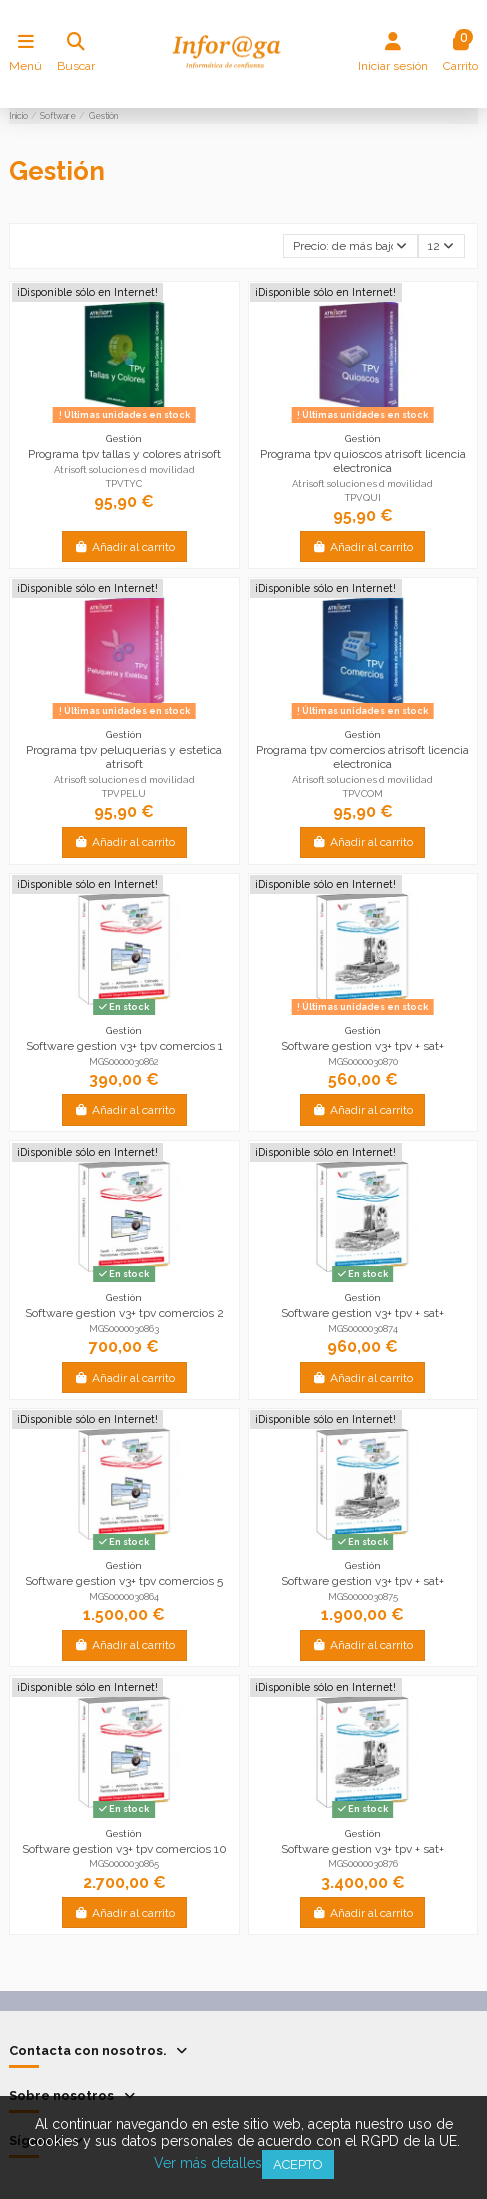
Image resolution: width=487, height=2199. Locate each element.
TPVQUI (363, 497)
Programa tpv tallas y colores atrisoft (124, 454)
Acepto (298, 2164)
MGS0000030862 (124, 1061)
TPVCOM (363, 793)
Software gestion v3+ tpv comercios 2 (124, 1313)
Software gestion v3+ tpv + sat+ (362, 1046)
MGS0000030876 (363, 1863)
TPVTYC (124, 483)
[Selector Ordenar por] (350, 246)
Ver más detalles (208, 2163)
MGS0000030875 (363, 1596)
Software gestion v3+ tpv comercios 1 (124, 1046)
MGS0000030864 (124, 1596)
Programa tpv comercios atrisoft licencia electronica (362, 757)
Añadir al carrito (124, 547)
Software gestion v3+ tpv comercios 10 (124, 1849)
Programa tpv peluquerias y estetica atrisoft (124, 757)
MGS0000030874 (363, 1328)
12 (441, 246)
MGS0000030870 (363, 1061)
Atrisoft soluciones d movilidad (124, 469)
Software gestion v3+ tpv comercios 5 (124, 1581)
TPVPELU (124, 793)
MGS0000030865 (124, 1863)
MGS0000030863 (124, 1328)
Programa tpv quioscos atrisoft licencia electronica (363, 461)
